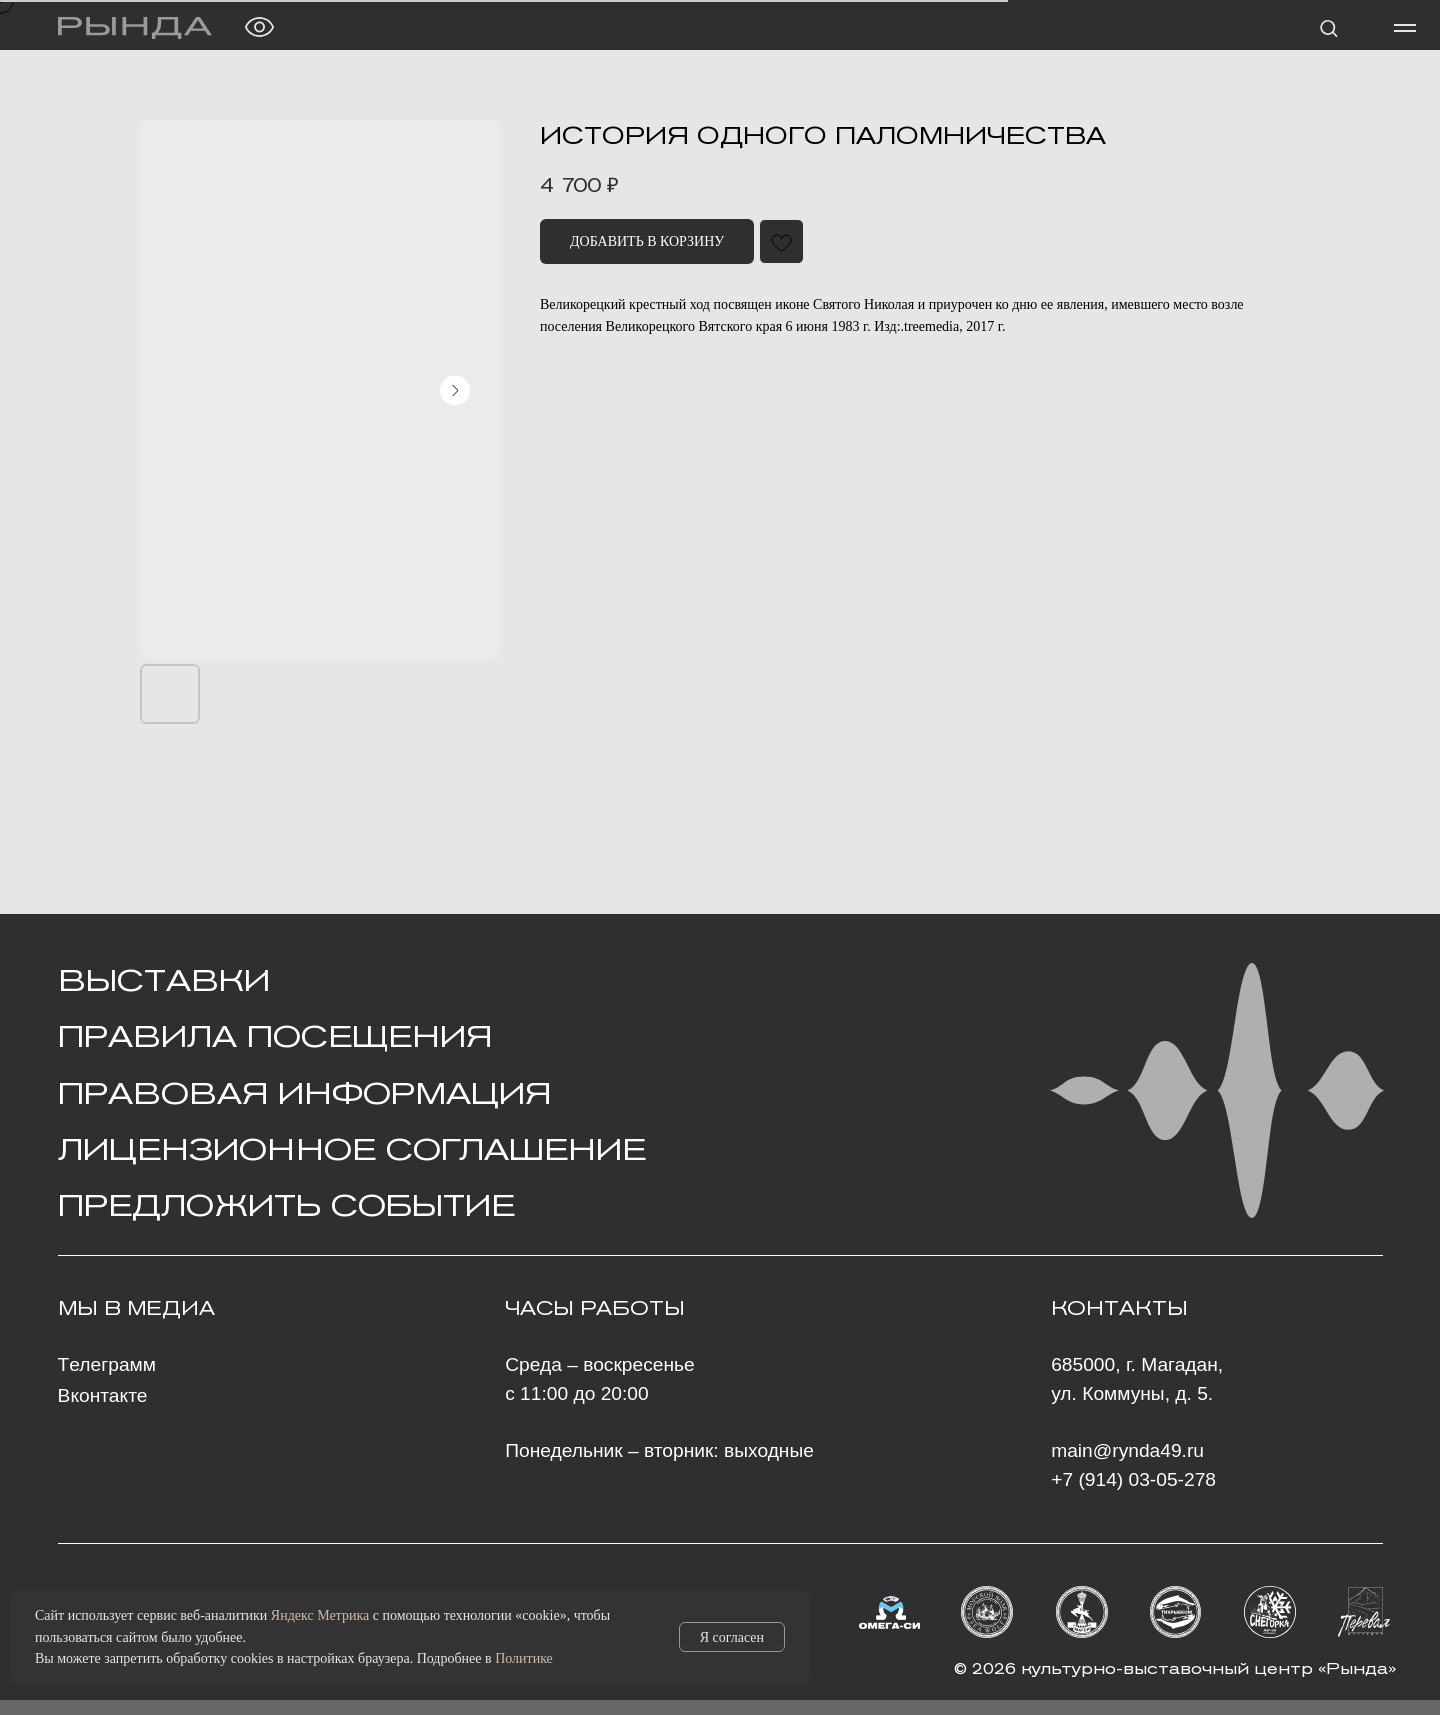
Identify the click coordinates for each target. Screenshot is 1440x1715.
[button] (1328, 27)
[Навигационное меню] (1405, 28)
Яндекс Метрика (320, 1615)
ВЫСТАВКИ (164, 980)
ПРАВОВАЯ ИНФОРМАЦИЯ (304, 1093)
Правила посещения (275, 1036)
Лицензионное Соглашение (352, 1149)
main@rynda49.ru (1127, 1450)
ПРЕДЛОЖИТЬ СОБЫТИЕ (286, 1205)
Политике (524, 1658)
